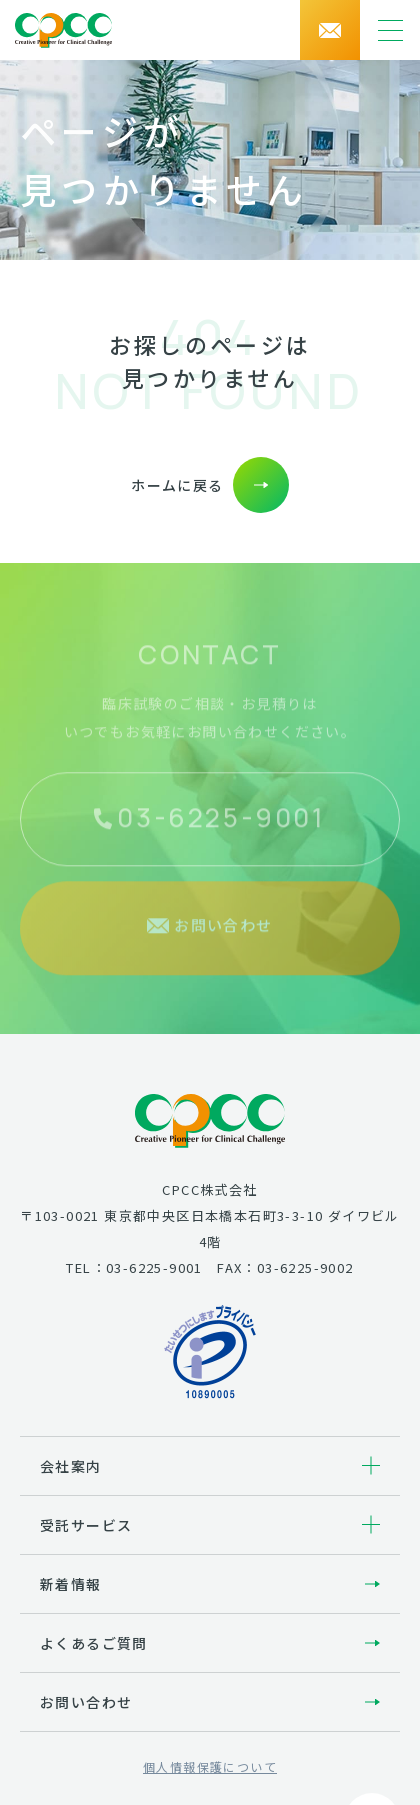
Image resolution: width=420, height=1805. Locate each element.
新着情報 (71, 1584)
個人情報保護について (210, 1766)
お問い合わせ (86, 1702)
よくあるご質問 (94, 1643)
